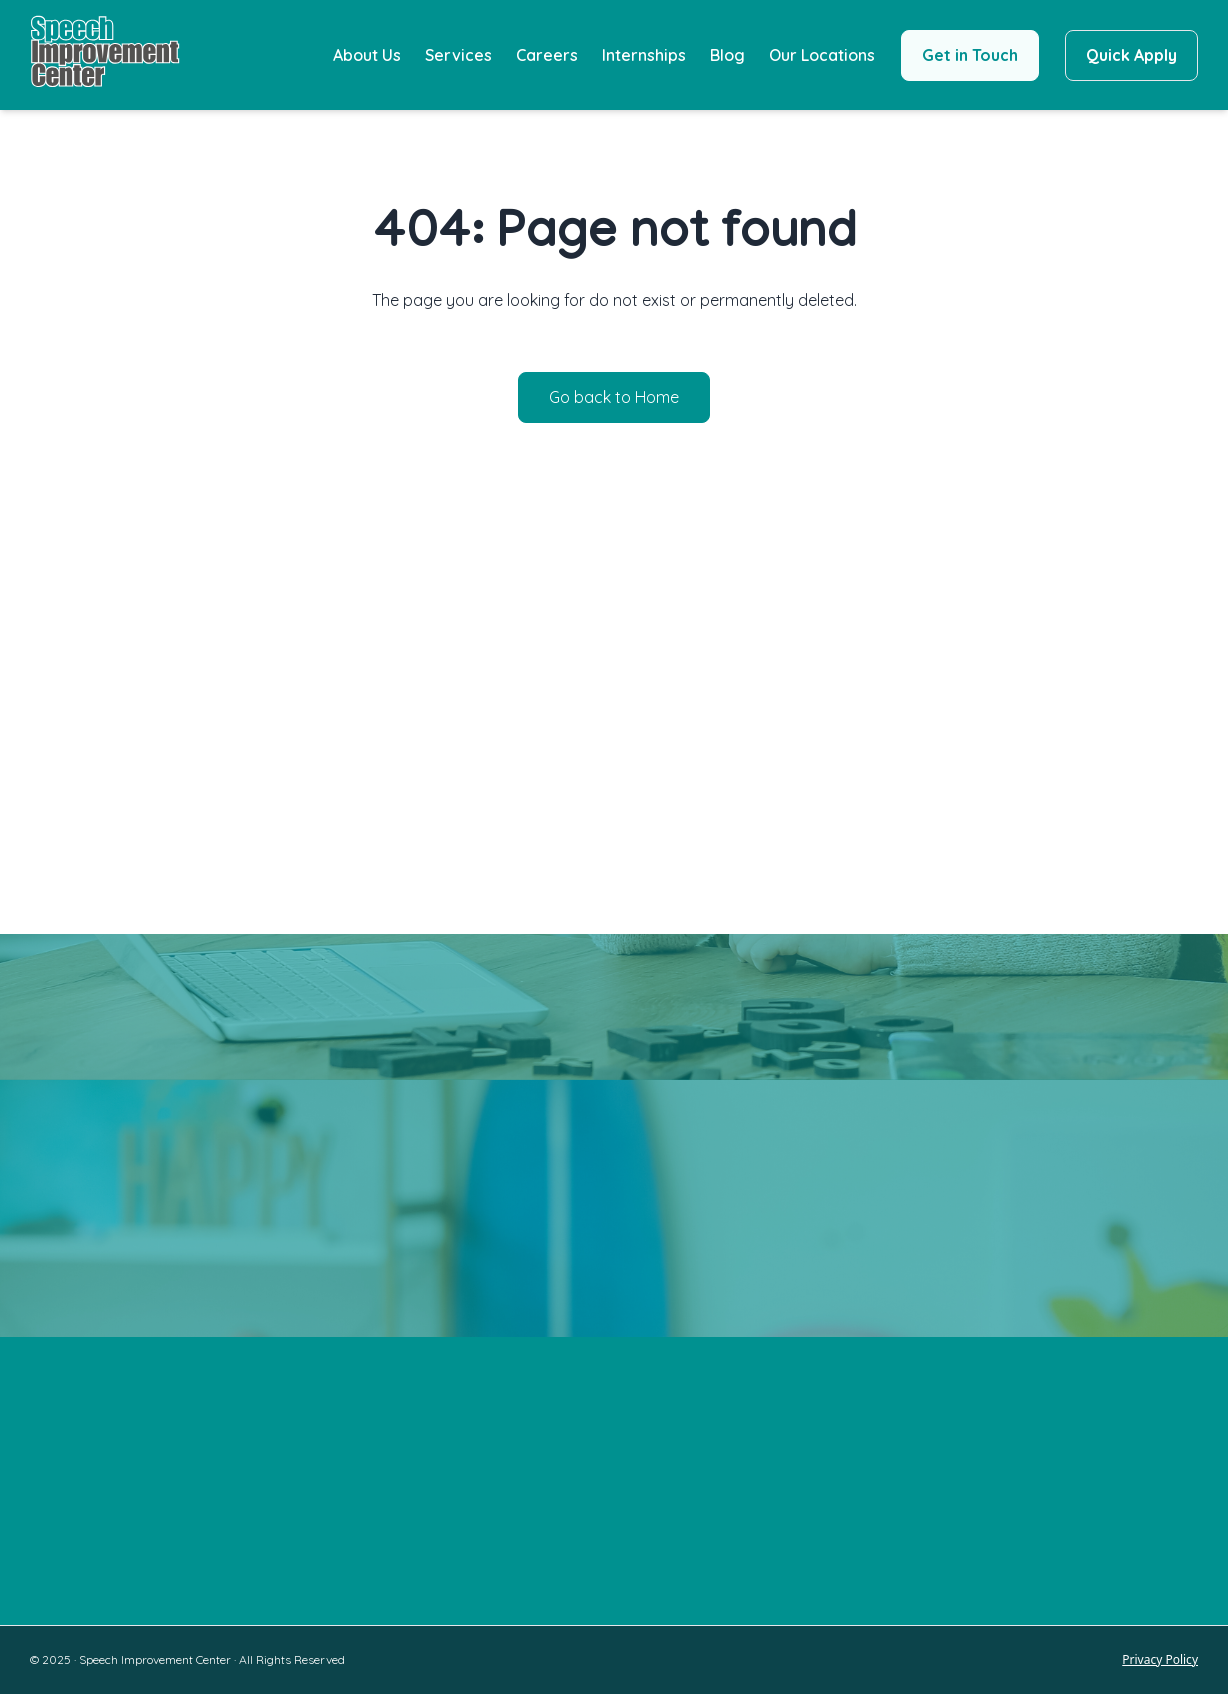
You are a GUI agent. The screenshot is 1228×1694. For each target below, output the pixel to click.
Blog (727, 55)
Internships (644, 55)
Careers (547, 55)
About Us (367, 55)
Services (458, 55)
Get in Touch (970, 55)
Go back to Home (614, 397)
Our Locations (822, 55)
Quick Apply (1131, 55)
